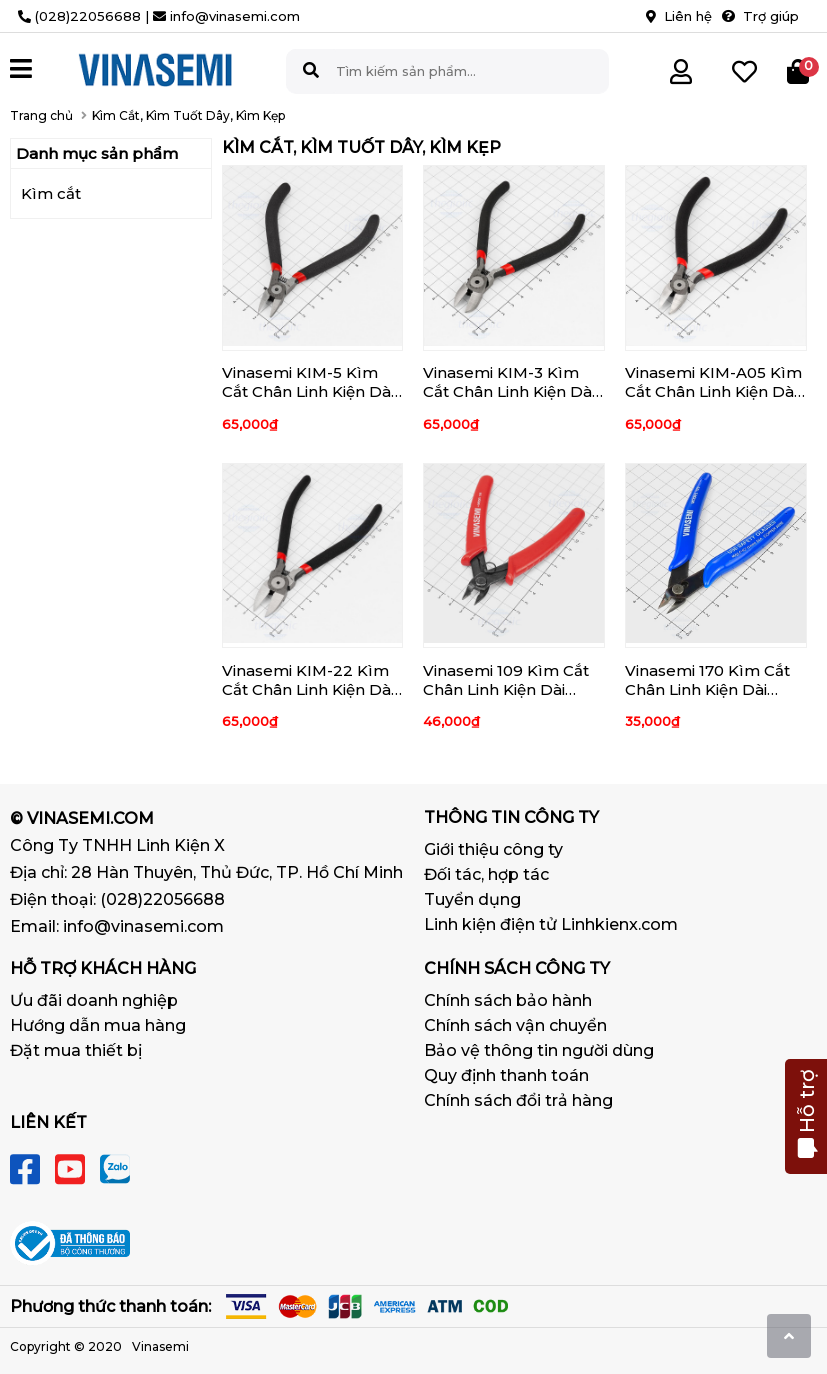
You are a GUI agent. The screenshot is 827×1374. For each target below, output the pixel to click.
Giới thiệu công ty (493, 849)
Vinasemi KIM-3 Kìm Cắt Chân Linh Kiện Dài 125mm (509, 391)
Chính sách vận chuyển (515, 1025)
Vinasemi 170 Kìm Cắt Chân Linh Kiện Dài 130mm (707, 689)
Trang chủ (41, 115)
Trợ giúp (760, 16)
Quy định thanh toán (506, 1075)
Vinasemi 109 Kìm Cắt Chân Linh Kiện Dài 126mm (506, 689)
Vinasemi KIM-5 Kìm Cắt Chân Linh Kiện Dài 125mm (308, 391)
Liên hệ (679, 16)
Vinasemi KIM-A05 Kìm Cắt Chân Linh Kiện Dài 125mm (713, 391)
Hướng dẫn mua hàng (98, 1025)
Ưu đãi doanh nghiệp (94, 1000)
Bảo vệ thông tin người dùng (539, 1050)
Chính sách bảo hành (508, 1000)
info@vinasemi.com (143, 926)
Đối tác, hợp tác (486, 874)
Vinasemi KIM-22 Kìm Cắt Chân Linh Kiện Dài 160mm (308, 689)
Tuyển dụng (472, 899)
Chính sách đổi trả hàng (518, 1100)
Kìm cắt (51, 193)
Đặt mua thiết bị (76, 1050)
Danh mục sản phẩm (97, 153)
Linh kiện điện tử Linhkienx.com (551, 924)
